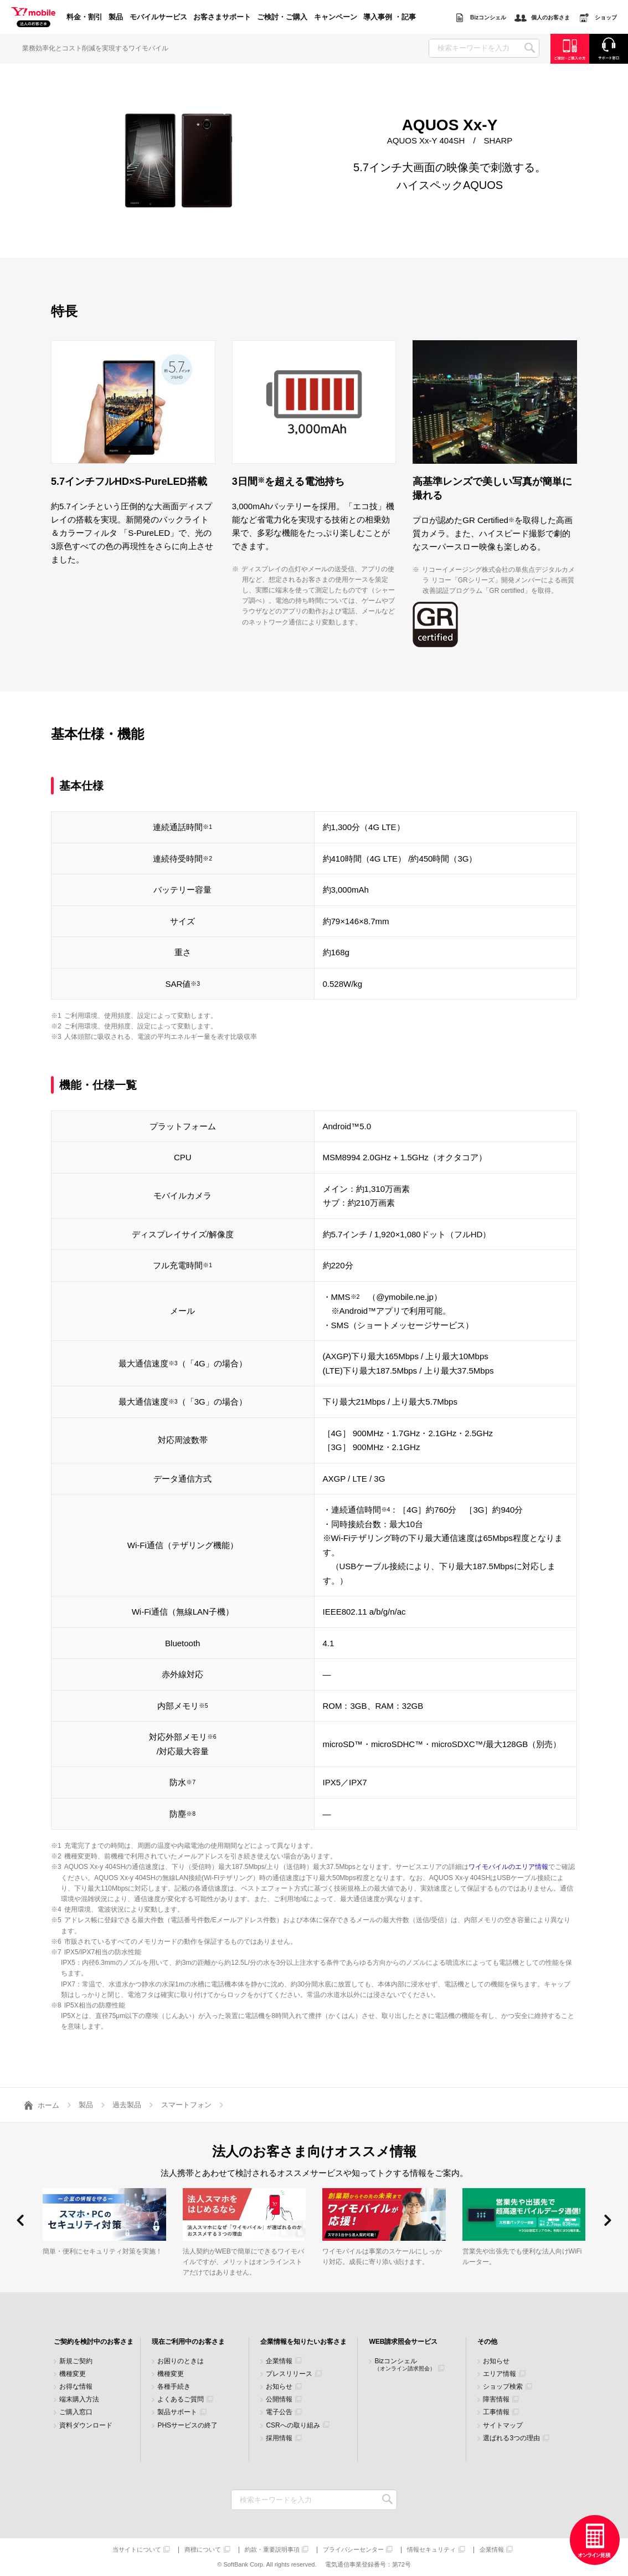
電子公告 (279, 2412)
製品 (116, 17)
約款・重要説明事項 (272, 2550)
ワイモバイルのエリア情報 (508, 1867)
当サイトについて (136, 2550)
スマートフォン (186, 2105)
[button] (20, 2220)
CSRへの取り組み (293, 2425)
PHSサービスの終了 (187, 2425)
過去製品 (126, 2105)
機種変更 (72, 2374)
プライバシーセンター (353, 2550)
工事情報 (496, 2412)
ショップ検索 (503, 2386)
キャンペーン (335, 17)
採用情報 (279, 2438)
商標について (202, 2550)
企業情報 (279, 2361)
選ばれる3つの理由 (511, 2438)
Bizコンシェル (404, 2365)
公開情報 (279, 2399)
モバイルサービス (158, 17)
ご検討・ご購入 (282, 17)
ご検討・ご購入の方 (569, 48)
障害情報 (496, 2399)
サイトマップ (503, 2425)
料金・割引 (84, 17)
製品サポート (177, 2412)
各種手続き (174, 2386)
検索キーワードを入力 (387, 2500)
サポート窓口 (608, 48)
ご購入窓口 (75, 2412)
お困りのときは (180, 2361)
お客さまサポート (222, 17)
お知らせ (279, 2386)
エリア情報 (499, 2374)
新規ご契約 (75, 2361)
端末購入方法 (79, 2399)
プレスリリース (289, 2374)
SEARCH (530, 48)
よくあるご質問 (180, 2399)
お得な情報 (75, 2386)
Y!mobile (33, 17)
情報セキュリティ (431, 2550)
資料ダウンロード (85, 2425)
